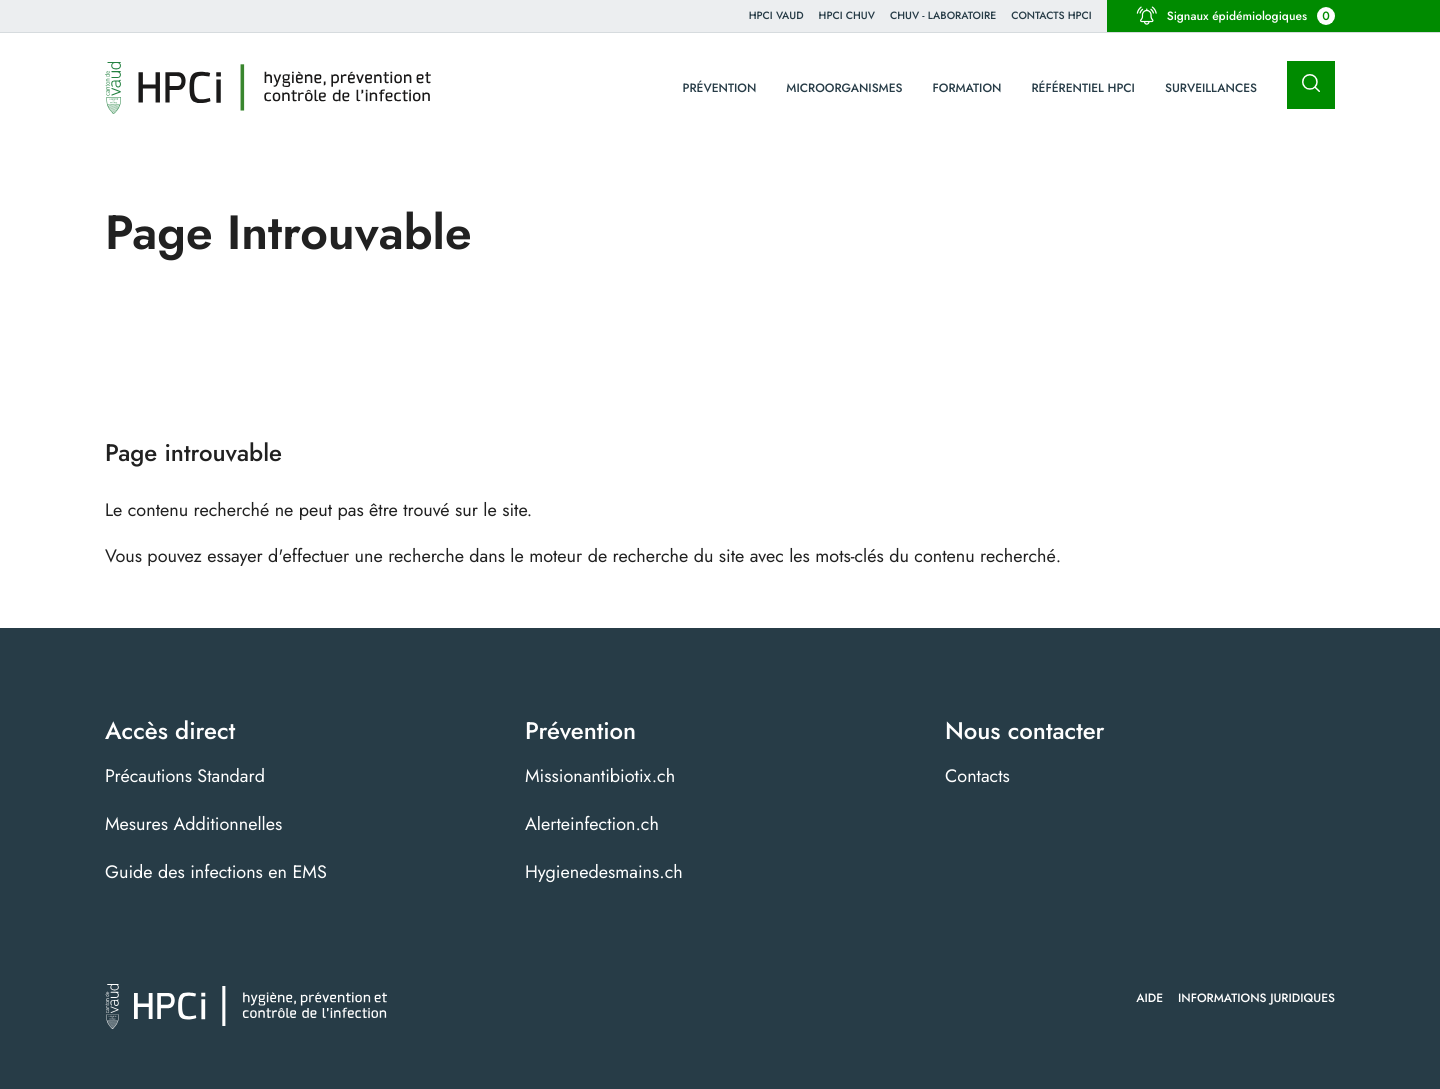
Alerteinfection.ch (592, 824)
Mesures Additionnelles (193, 824)
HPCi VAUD (776, 15)
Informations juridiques (1256, 998)
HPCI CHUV (847, 15)
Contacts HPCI (1051, 15)
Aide (1149, 998)
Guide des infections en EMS (216, 872)
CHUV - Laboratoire (943, 15)
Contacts (977, 776)
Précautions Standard (185, 776)
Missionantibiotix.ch (600, 776)
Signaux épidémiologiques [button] (1236, 16)
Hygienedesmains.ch (604, 872)
